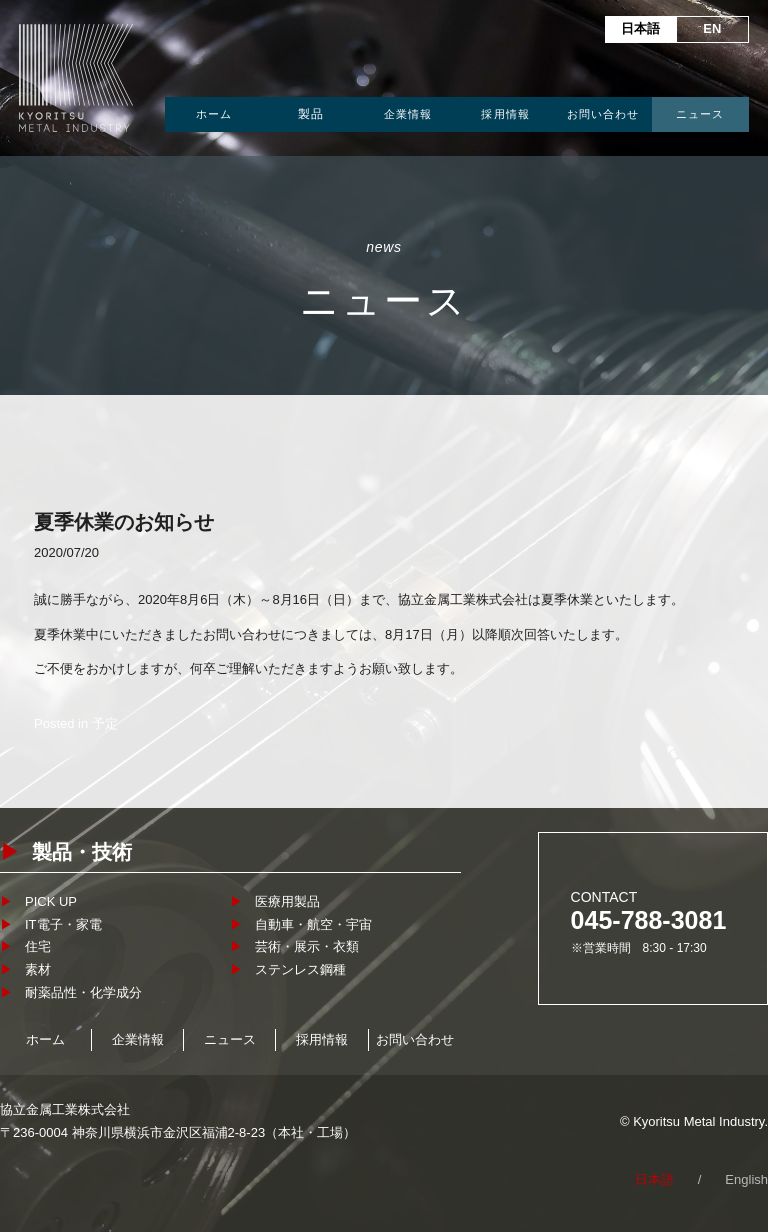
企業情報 (408, 114)
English (746, 1179)
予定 (105, 723)
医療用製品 (287, 901)
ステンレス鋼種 (300, 969)
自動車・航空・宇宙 (313, 924)
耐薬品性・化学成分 (83, 992)
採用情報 (505, 114)
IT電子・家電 (63, 924)
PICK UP (51, 901)
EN (712, 28)
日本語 (640, 28)
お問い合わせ (603, 114)
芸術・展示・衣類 (307, 946)
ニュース (700, 114)
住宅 (38, 946)
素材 (38, 969)
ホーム (214, 114)
